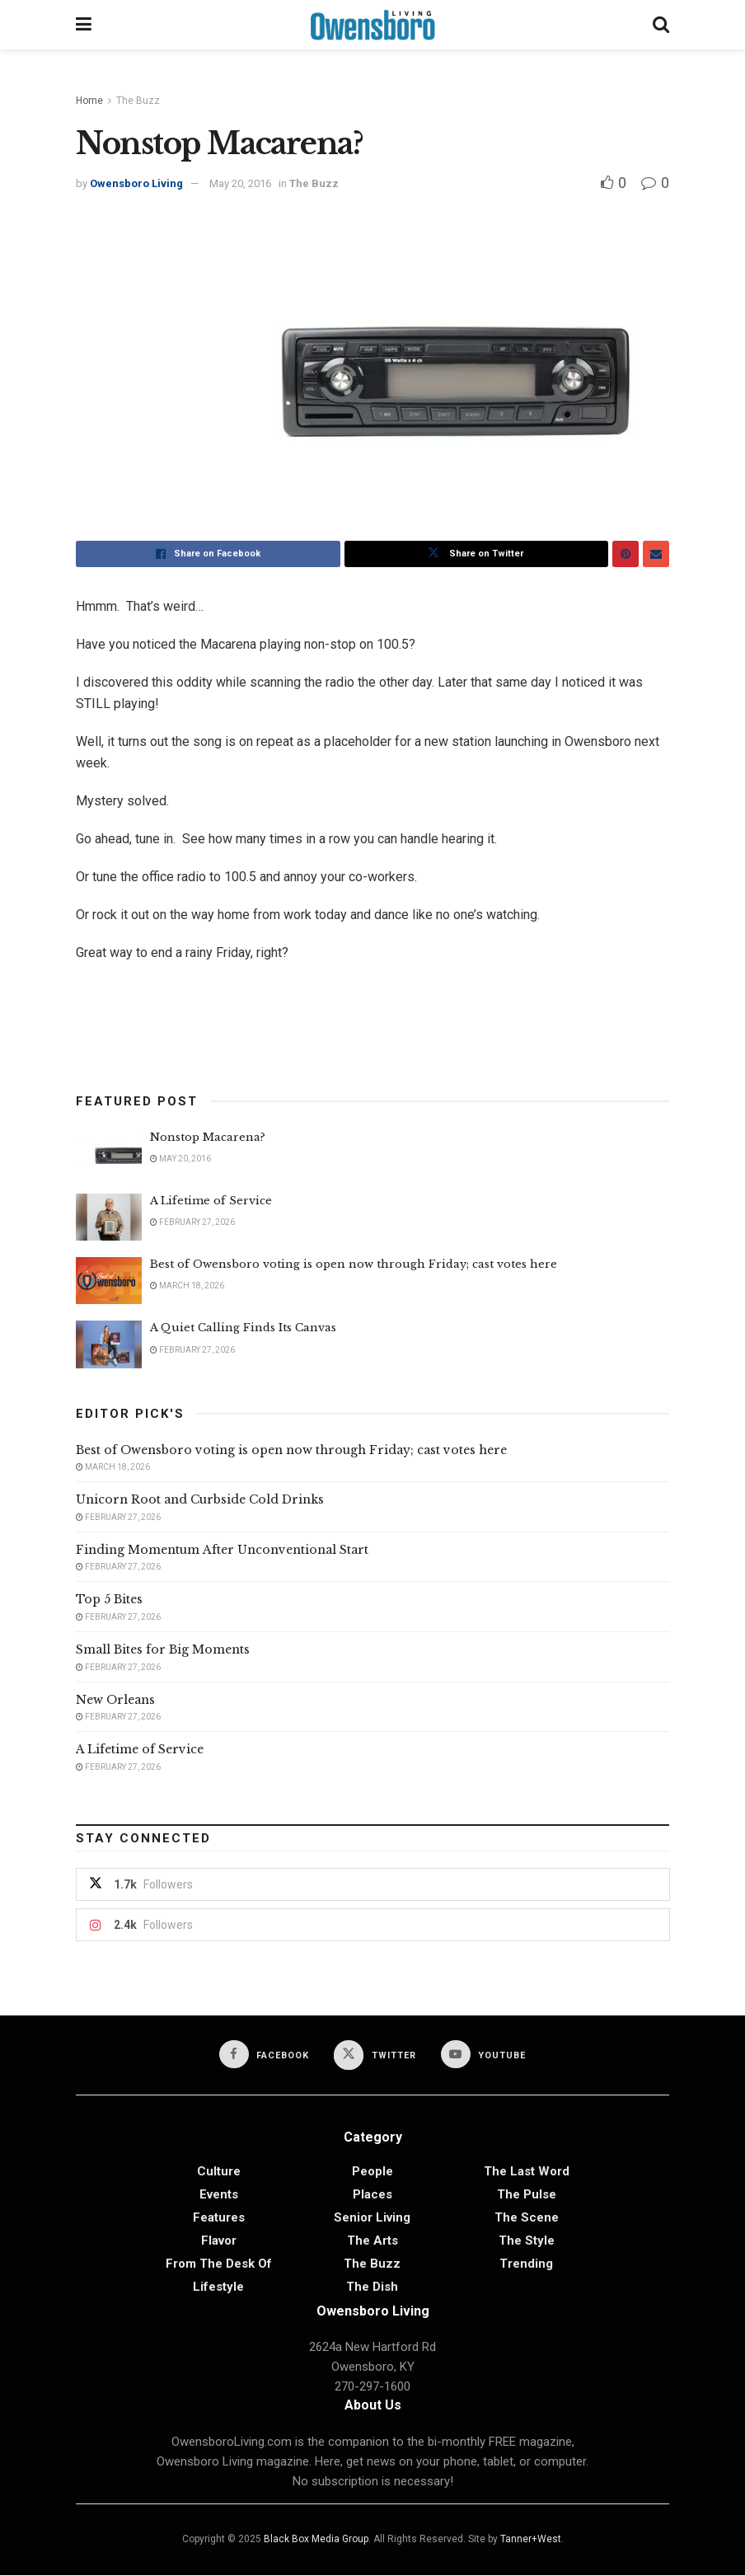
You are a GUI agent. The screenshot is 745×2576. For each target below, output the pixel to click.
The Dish (372, 2287)
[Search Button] (661, 24)
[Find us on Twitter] (375, 2056)
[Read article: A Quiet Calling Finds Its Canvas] (109, 1344)
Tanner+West (530, 2540)
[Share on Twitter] (476, 554)
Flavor (219, 2241)
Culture (219, 2172)
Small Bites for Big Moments (163, 1649)
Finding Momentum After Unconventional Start (222, 1549)
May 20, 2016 (240, 183)
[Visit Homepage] (372, 24)
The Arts (372, 2241)
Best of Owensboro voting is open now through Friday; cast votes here (353, 1264)
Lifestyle (218, 2287)
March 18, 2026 (187, 1285)
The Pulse (526, 2195)
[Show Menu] (83, 24)
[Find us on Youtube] (485, 2055)
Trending (526, 2264)
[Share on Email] (656, 554)
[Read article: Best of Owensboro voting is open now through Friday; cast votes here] (109, 1280)
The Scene (526, 2218)
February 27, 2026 (192, 1222)
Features (219, 2218)
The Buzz (138, 100)
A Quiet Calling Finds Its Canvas (243, 1328)
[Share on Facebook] (208, 554)
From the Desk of (219, 2264)
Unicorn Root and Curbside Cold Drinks (200, 1499)
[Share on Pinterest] (625, 554)
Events (218, 2195)
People (372, 2172)
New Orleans (115, 1699)
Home (89, 100)
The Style (527, 2241)
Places (372, 2195)
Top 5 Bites (109, 1599)
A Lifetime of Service (211, 1201)
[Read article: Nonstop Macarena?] (109, 1153)
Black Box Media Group (316, 2540)
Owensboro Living (136, 183)
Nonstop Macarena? (207, 1137)
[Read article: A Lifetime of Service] (109, 1217)
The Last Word (526, 2172)
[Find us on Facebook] (263, 2055)
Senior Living (372, 2218)
